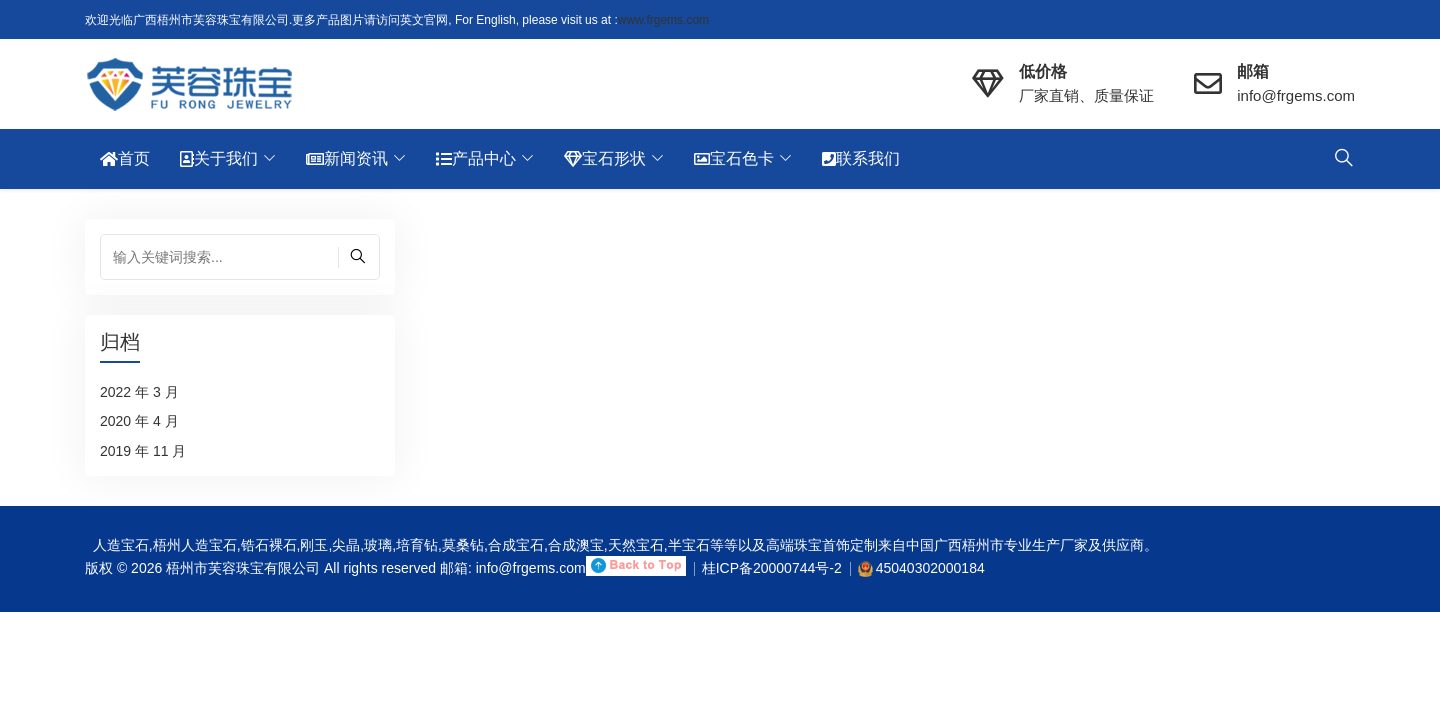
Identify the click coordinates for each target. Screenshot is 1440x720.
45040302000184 (930, 568)
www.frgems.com (663, 20)
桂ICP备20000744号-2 (772, 568)
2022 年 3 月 (139, 392)
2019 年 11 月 (143, 451)
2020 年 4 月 (139, 421)
